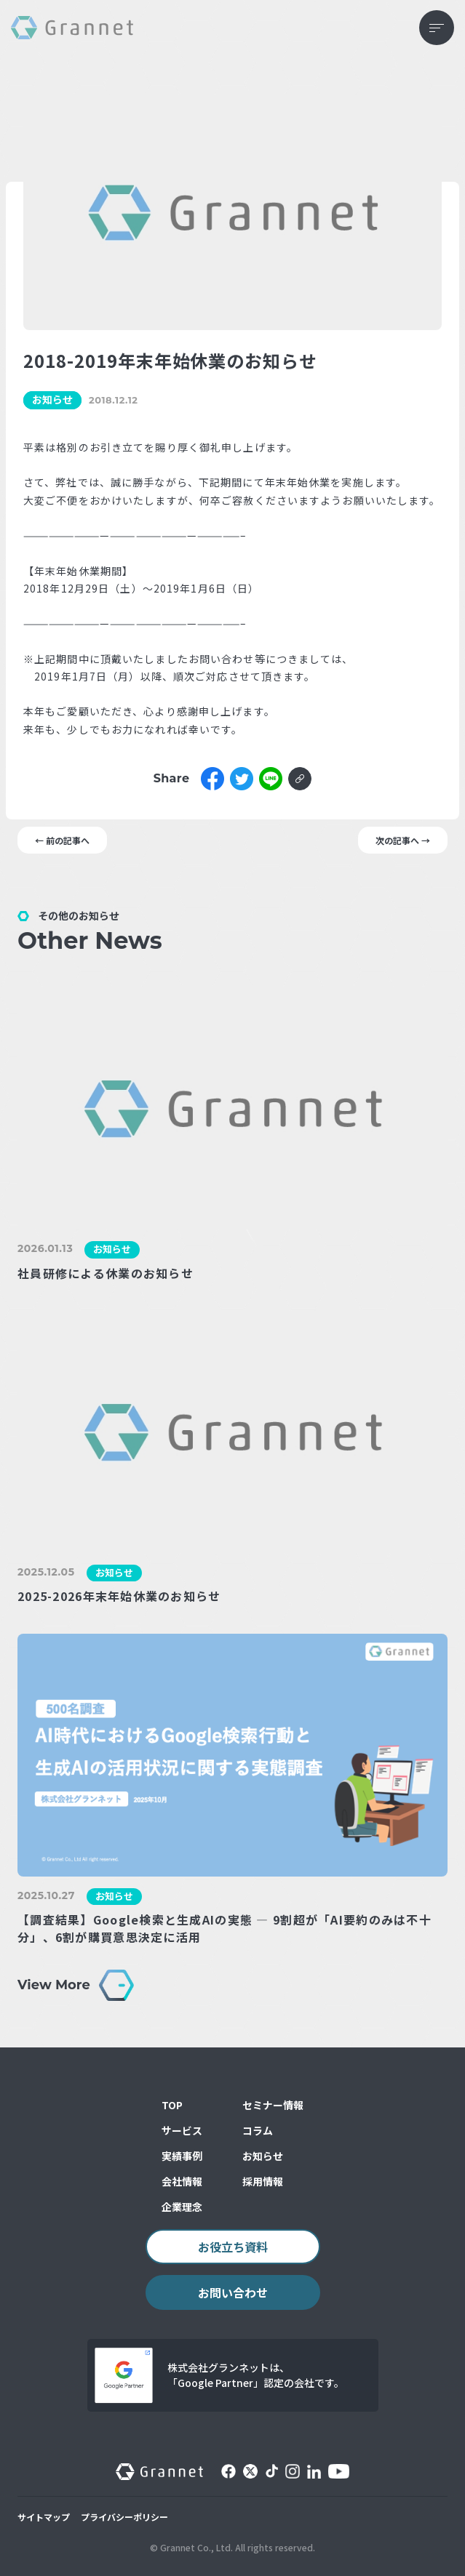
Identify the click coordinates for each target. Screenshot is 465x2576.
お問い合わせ (233, 2292)
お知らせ (262, 2155)
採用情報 (262, 2181)
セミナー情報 (272, 2105)
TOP (172, 2105)
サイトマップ (43, 2517)
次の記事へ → (402, 840)
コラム (257, 2130)
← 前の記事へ (62, 840)
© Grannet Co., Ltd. (191, 2547)
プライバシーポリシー (124, 2517)
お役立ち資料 (233, 2246)
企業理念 (182, 2206)
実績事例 (182, 2155)
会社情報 (182, 2181)
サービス (182, 2130)
